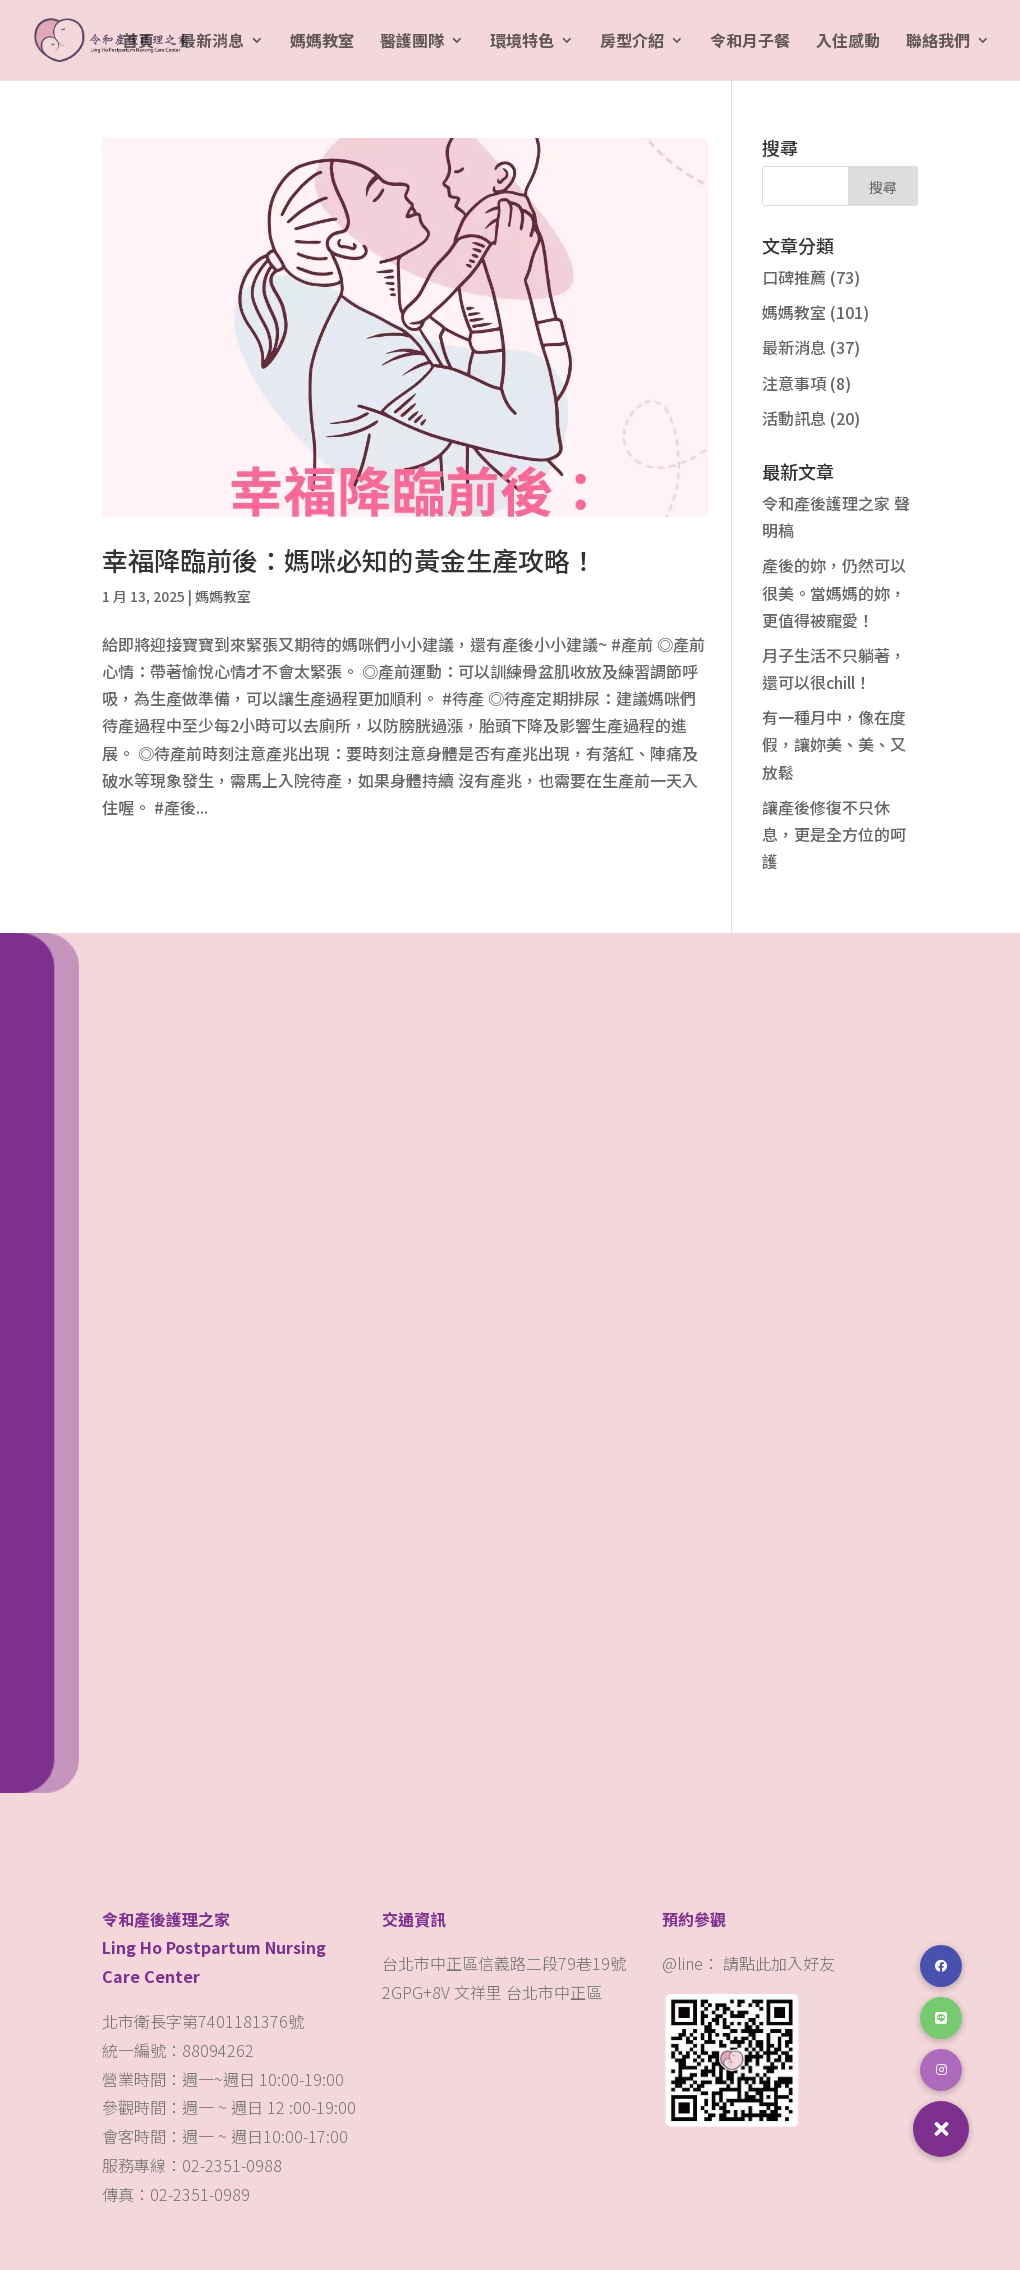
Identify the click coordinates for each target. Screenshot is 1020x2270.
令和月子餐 (750, 42)
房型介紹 (632, 42)
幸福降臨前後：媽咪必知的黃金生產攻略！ (349, 559)
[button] (941, 2129)
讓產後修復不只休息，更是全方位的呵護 (834, 834)
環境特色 (522, 42)
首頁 (138, 42)
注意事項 (794, 383)
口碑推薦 (794, 277)
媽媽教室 (322, 42)
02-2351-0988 (234, 2165)
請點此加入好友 (779, 1963)
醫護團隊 (412, 42)
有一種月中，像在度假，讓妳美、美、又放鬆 (834, 744)
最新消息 (212, 42)
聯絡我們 (938, 42)
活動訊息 (794, 418)
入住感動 (848, 42)
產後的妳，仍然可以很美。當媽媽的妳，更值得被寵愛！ (834, 592)
